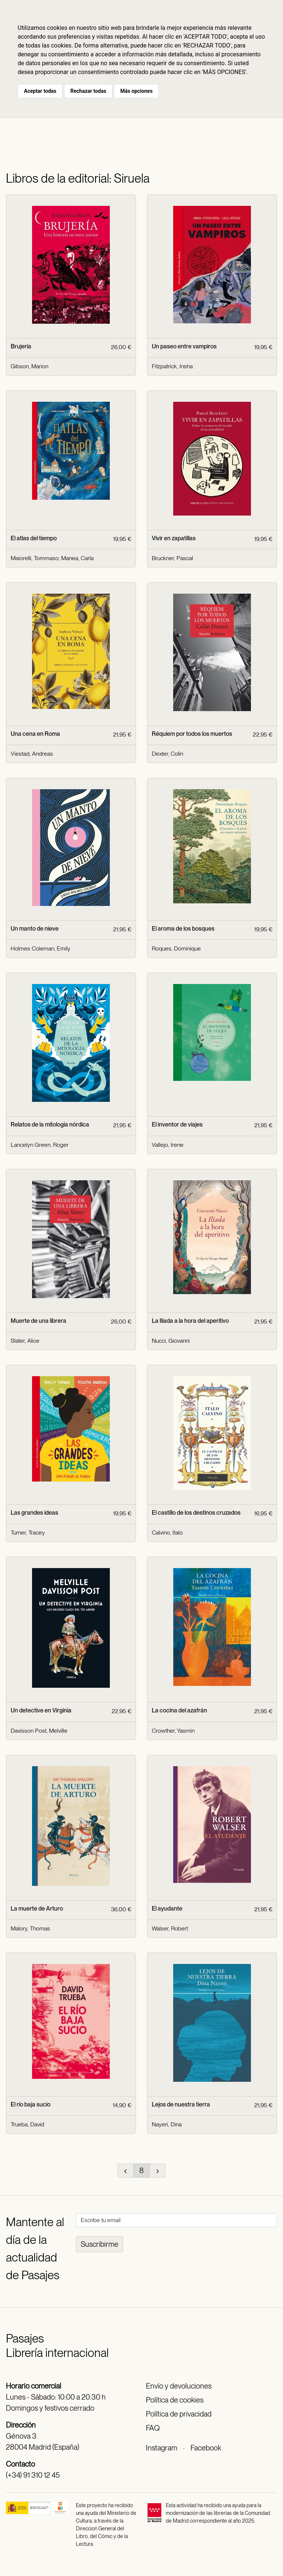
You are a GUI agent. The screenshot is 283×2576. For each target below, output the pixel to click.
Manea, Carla (77, 558)
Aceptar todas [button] (40, 91)
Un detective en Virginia (41, 1710)
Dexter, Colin (167, 753)
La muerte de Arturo (37, 1908)
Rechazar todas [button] (88, 91)
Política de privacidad (179, 2414)
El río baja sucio (30, 2104)
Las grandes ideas (34, 1512)
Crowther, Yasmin (173, 1730)
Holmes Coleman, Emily (40, 948)
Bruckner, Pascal (172, 558)
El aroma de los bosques (183, 928)
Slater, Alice (25, 1340)
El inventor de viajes (177, 1124)
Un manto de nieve (35, 928)
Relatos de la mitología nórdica (50, 1124)
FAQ (153, 2428)
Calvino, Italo (167, 1532)
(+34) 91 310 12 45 (33, 2475)
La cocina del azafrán (179, 1710)
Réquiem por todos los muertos (192, 733)
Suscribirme (99, 2244)
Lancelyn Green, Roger (40, 1144)
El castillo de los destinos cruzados (196, 1512)
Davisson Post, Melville (39, 1730)
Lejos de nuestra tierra (181, 2104)
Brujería (21, 346)
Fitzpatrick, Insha (172, 366)
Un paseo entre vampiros (184, 346)
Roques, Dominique (176, 948)
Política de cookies (174, 2400)
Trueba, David (27, 2124)
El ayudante (167, 1908)
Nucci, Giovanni (171, 1340)
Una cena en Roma (35, 733)
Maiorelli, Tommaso (35, 558)
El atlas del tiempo (34, 538)
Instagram (161, 2447)
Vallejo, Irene (168, 1144)
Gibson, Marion (29, 366)
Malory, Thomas (30, 1928)
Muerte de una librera (38, 1320)
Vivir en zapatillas (174, 538)
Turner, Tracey (28, 1532)
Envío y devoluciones (179, 2386)
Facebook (206, 2447)
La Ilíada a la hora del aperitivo (190, 1320)
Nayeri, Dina (167, 2124)
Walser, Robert (170, 1928)
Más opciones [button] (136, 91)
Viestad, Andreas (32, 753)
